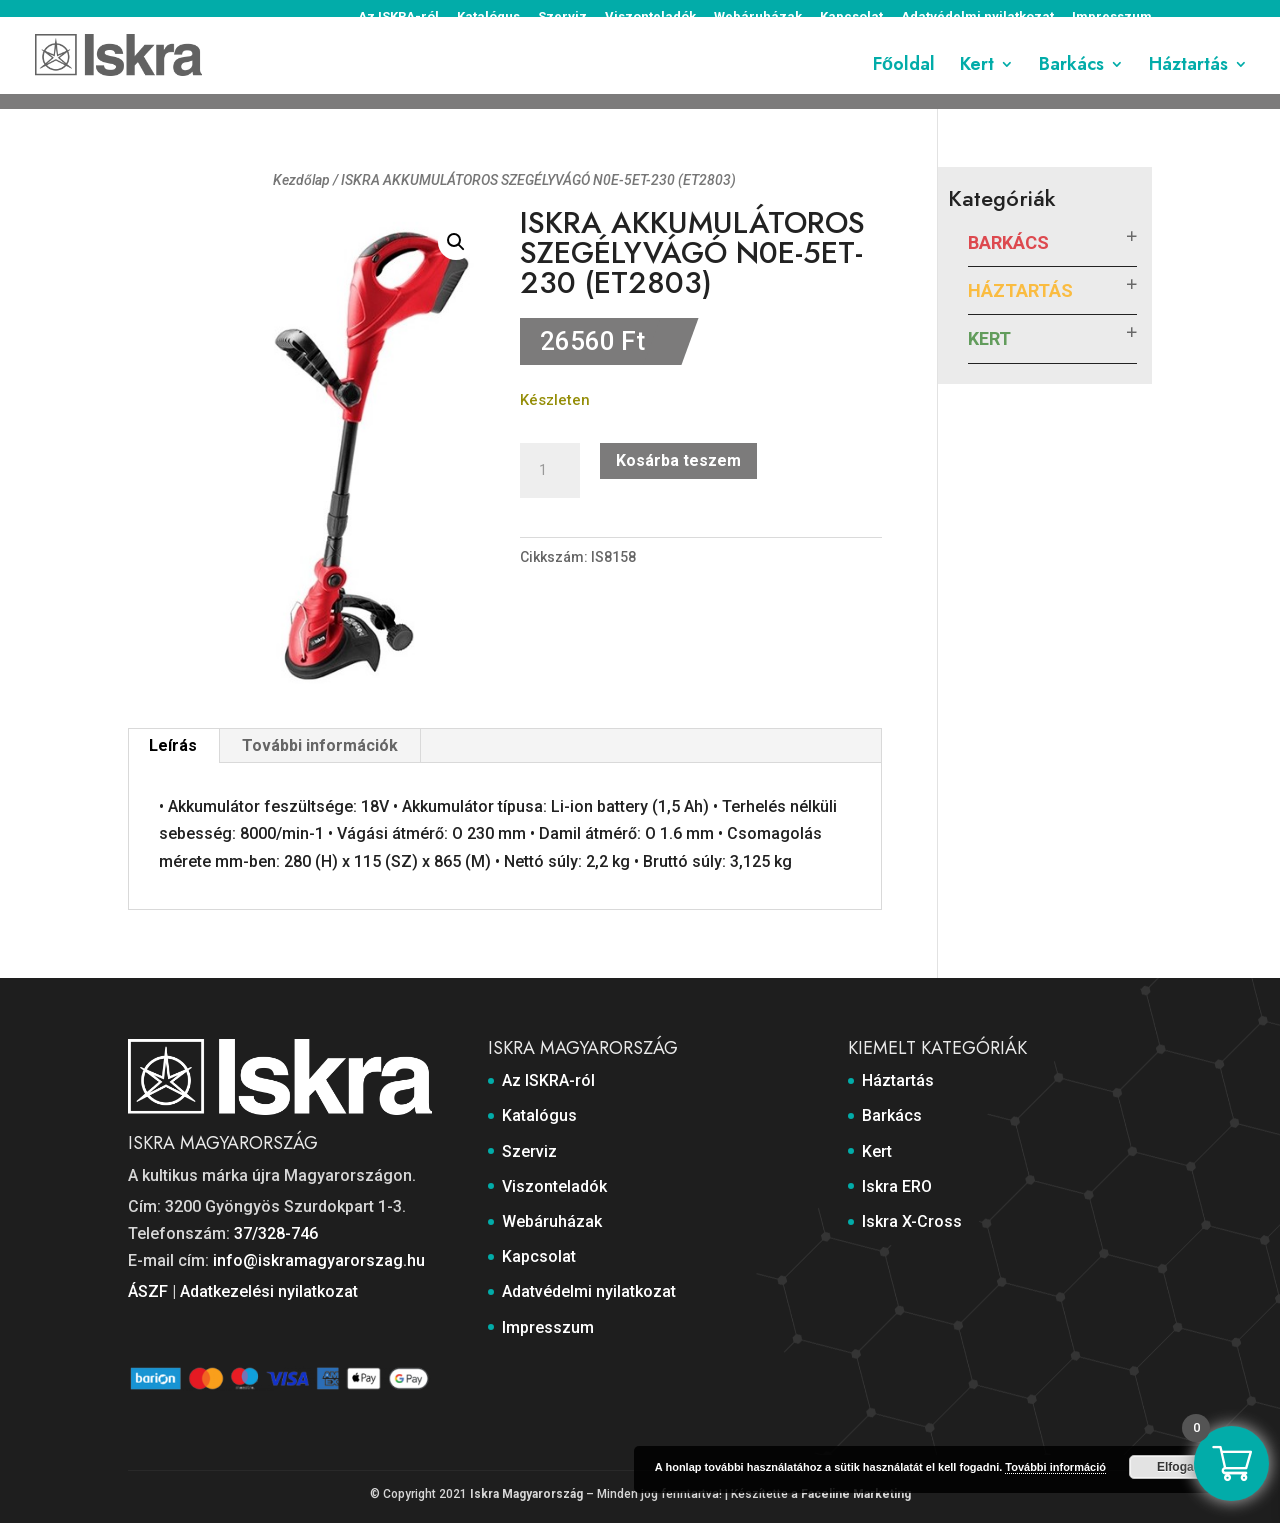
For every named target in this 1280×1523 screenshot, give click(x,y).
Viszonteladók (650, 17)
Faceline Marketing (856, 1494)
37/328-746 (276, 1233)
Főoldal (904, 83)
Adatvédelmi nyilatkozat (977, 17)
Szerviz (562, 17)
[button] (456, 242)
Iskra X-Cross (912, 1221)
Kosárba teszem (678, 460)
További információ (1055, 1467)
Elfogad (1179, 1467)
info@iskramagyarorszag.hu (319, 1260)
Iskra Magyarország (526, 1494)
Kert (977, 83)
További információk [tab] (320, 745)
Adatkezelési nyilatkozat (269, 1291)
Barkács (1071, 83)
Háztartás (1188, 83)
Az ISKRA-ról (398, 17)
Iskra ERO (897, 1186)
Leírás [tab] (173, 745)
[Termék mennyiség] (550, 471)
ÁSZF (148, 1291)
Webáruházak (758, 17)
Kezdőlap (301, 180)
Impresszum (1112, 17)
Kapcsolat (851, 17)
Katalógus (488, 17)
